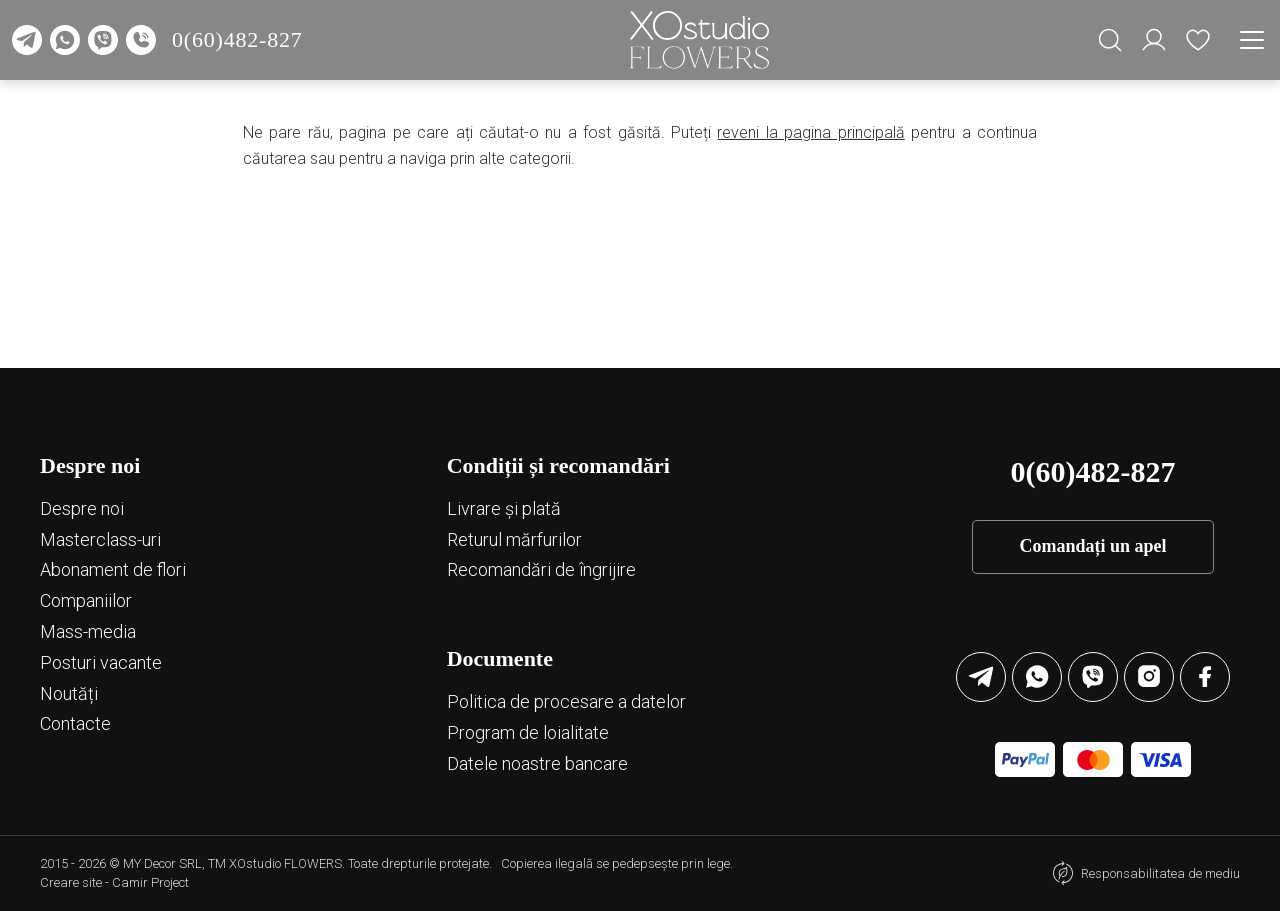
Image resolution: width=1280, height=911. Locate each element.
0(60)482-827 (237, 39)
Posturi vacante (101, 662)
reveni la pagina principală (810, 132)
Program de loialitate (528, 732)
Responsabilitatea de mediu (1160, 873)
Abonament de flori (113, 569)
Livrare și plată (504, 508)
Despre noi (82, 508)
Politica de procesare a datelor (566, 701)
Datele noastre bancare (537, 763)
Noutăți (69, 693)
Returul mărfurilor (514, 539)
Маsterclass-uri (100, 539)
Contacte (75, 723)
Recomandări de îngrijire (541, 569)
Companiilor (86, 600)
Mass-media (88, 631)
